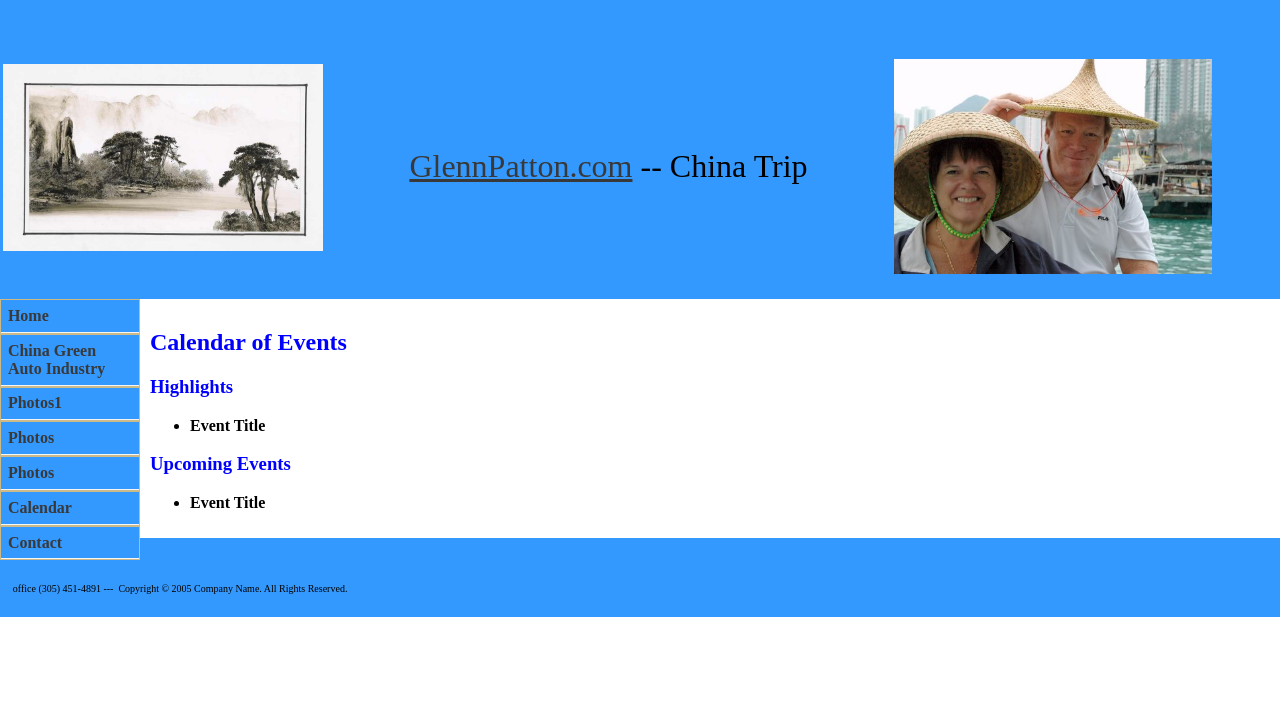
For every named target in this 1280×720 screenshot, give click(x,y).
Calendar (40, 507)
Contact (35, 542)
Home (28, 315)
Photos (31, 437)
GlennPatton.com (520, 166)
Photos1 (35, 402)
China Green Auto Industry (56, 359)
